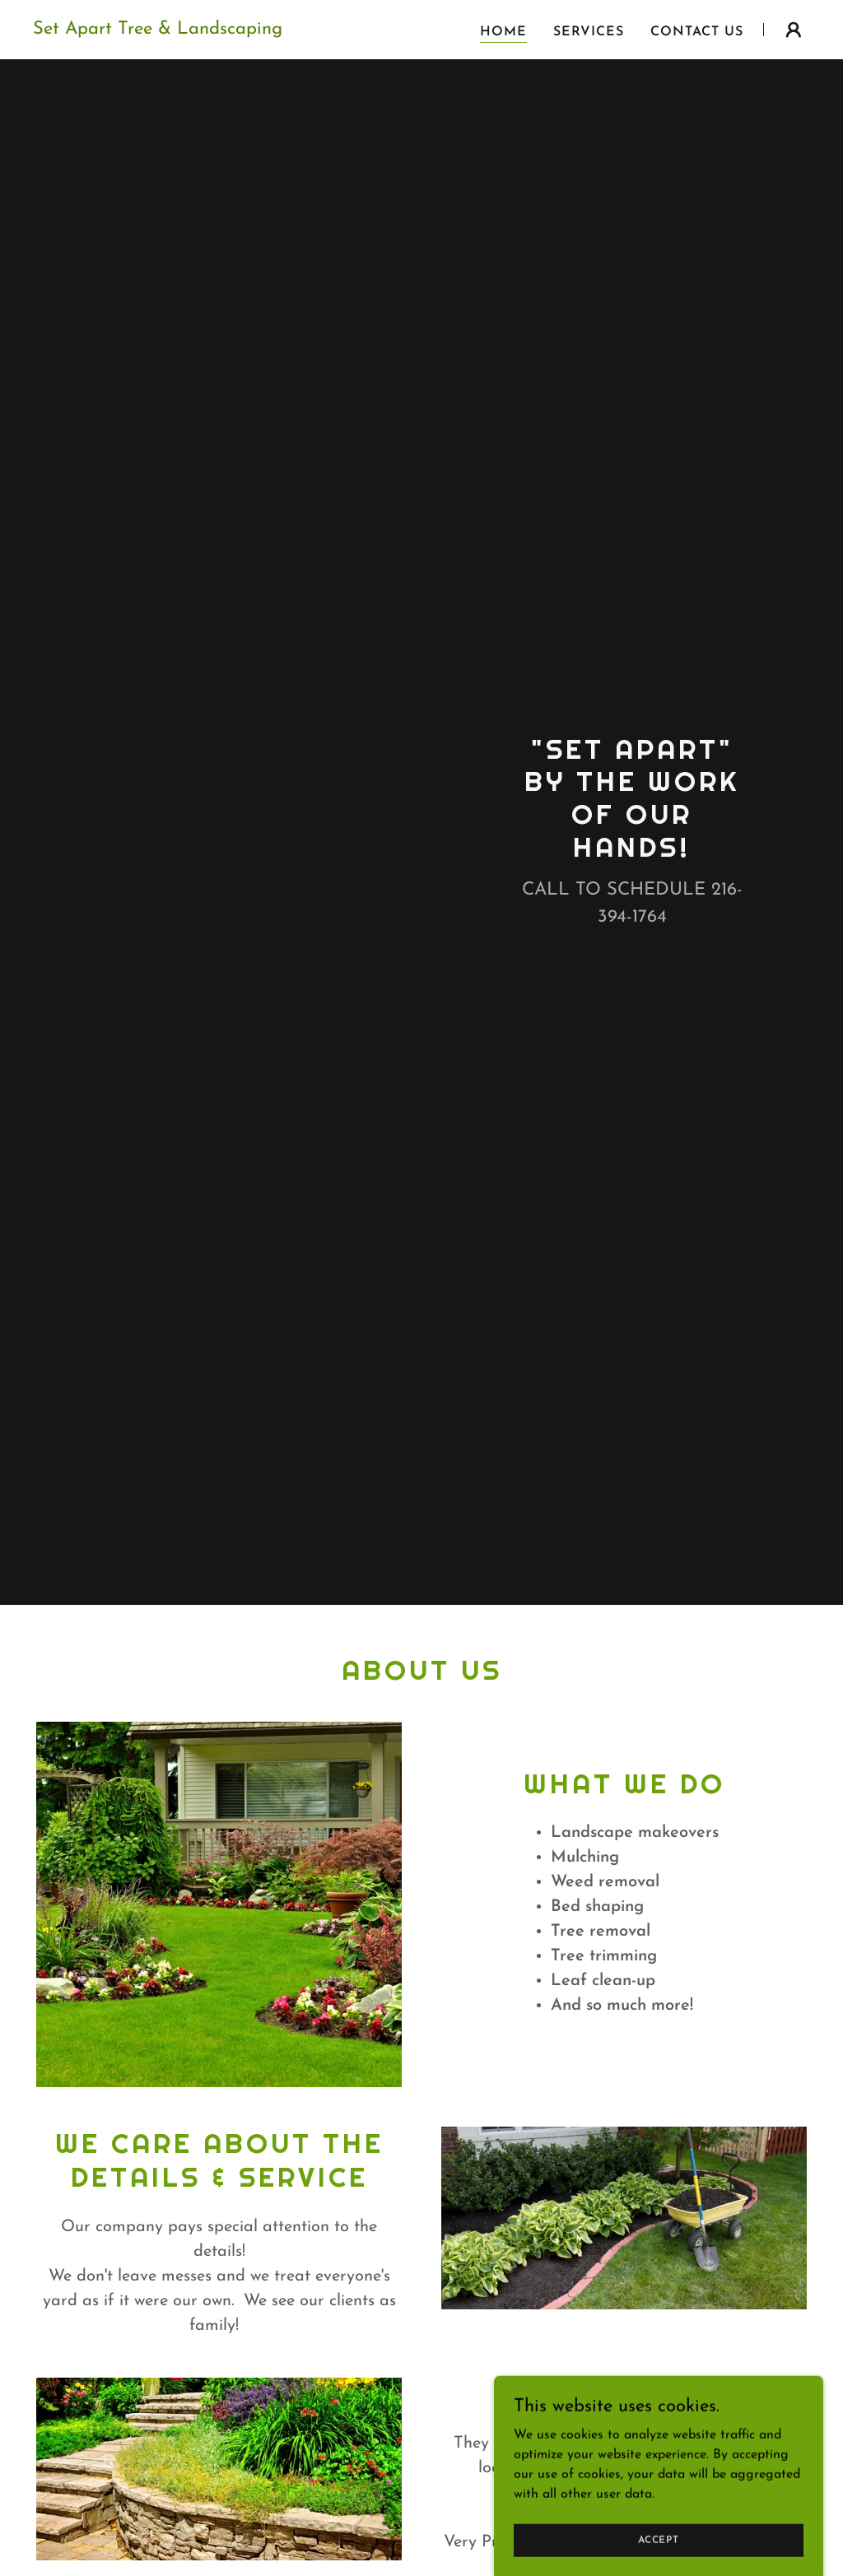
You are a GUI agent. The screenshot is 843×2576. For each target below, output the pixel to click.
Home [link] (503, 32)
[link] (157, 30)
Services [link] (588, 32)
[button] (793, 29)
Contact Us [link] (696, 32)
